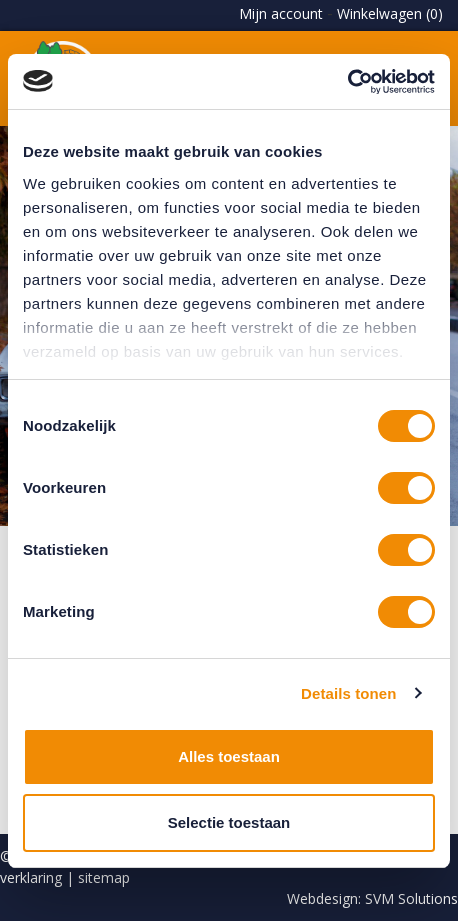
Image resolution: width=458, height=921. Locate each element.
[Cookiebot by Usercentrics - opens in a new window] (347, 82)
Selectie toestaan (229, 822)
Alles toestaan (229, 756)
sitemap (104, 877)
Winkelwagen (390, 13)
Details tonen (348, 693)
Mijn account (281, 13)
